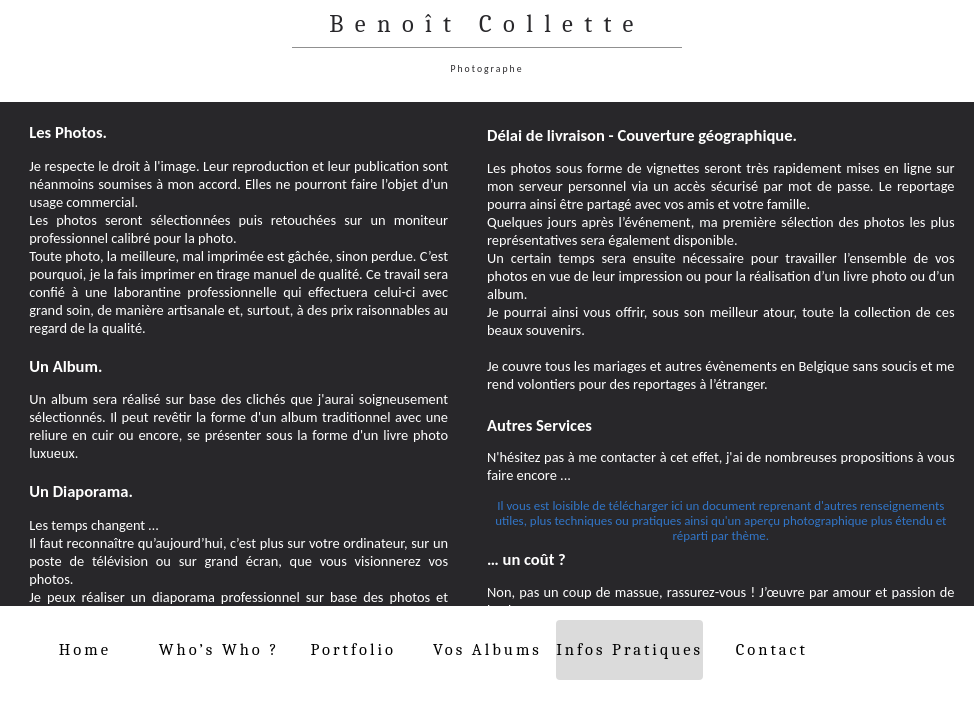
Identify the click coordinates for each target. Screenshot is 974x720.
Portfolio (353, 649)
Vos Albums (487, 649)
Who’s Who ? (219, 649)
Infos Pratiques (629, 649)
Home (85, 649)
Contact (772, 649)
